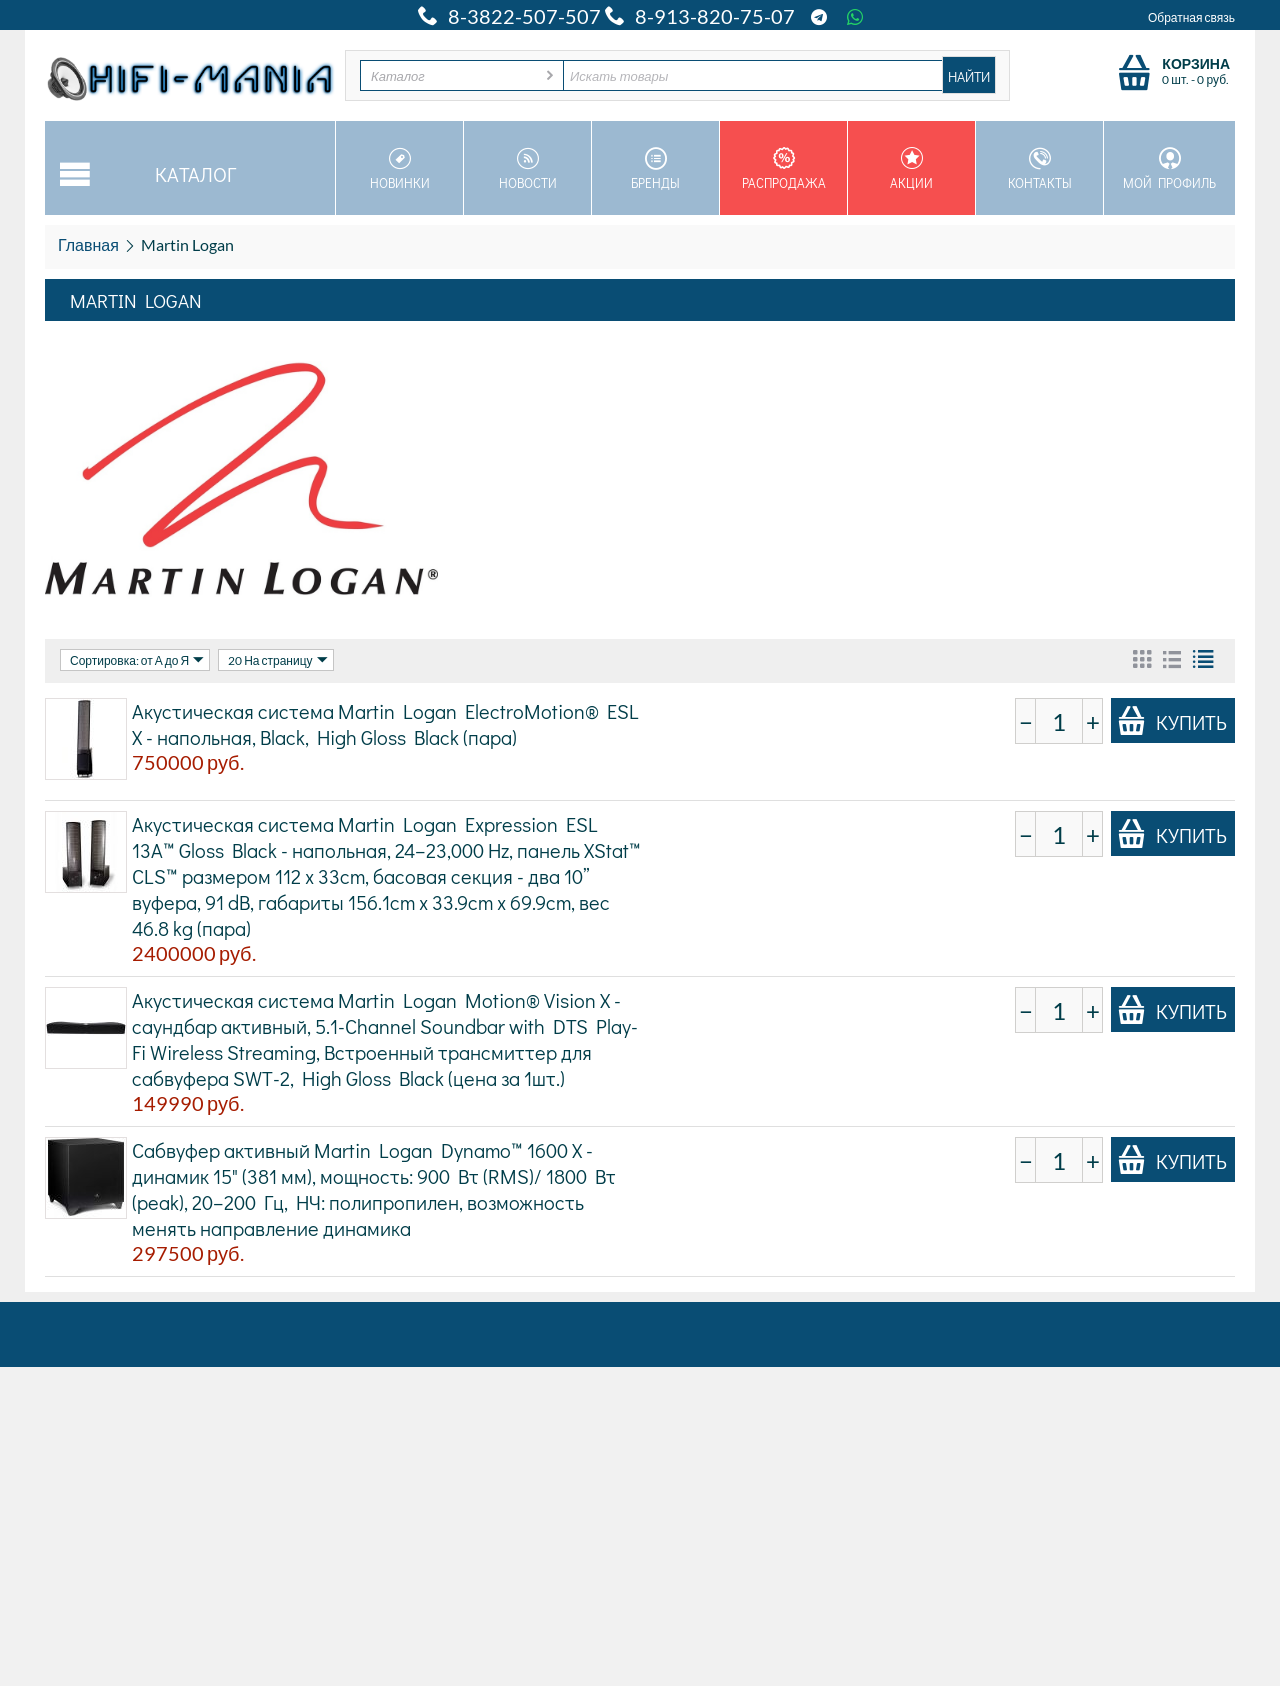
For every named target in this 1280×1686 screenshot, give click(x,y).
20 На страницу (277, 660)
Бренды (655, 169)
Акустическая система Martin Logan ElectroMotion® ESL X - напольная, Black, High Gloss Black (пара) (385, 724)
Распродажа (783, 169)
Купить (1172, 721)
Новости (527, 169)
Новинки (399, 169)
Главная (88, 244)
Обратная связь (1191, 17)
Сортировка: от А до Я (137, 660)
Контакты (1039, 169)
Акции (911, 169)
